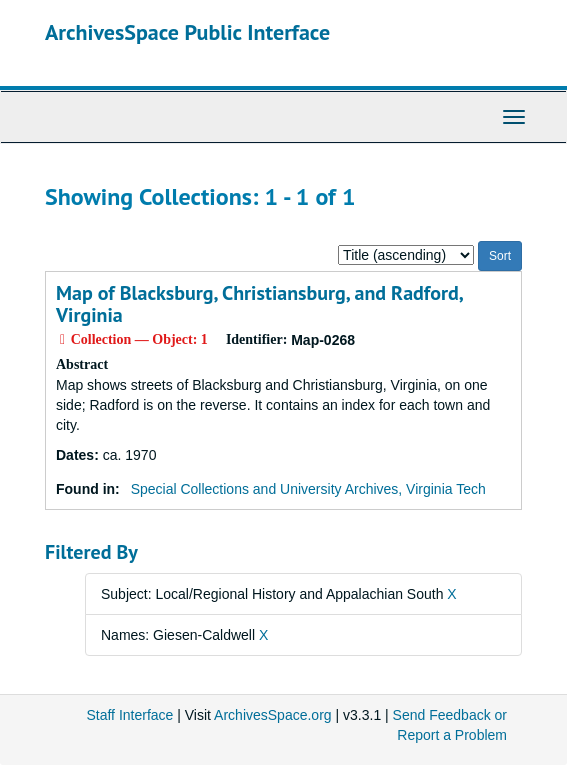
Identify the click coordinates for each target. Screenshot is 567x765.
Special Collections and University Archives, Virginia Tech (308, 489)
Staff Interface (129, 715)
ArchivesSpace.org (273, 715)
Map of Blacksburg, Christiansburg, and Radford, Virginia (259, 304)
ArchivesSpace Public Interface (187, 32)
